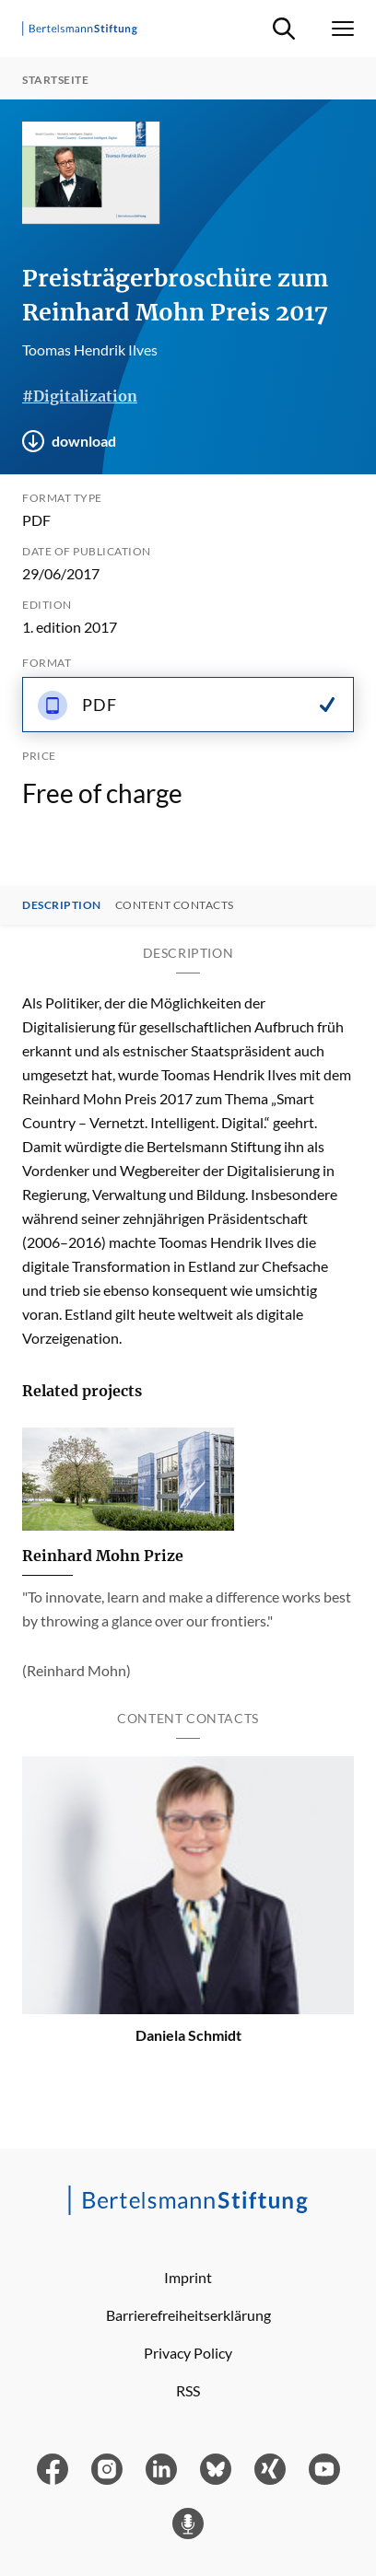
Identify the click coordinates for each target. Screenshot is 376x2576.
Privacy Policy (188, 2352)
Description (61, 905)
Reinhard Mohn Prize (102, 1555)
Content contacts (174, 905)
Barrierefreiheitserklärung (188, 2315)
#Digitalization (79, 396)
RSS (188, 2390)
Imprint (188, 2277)
